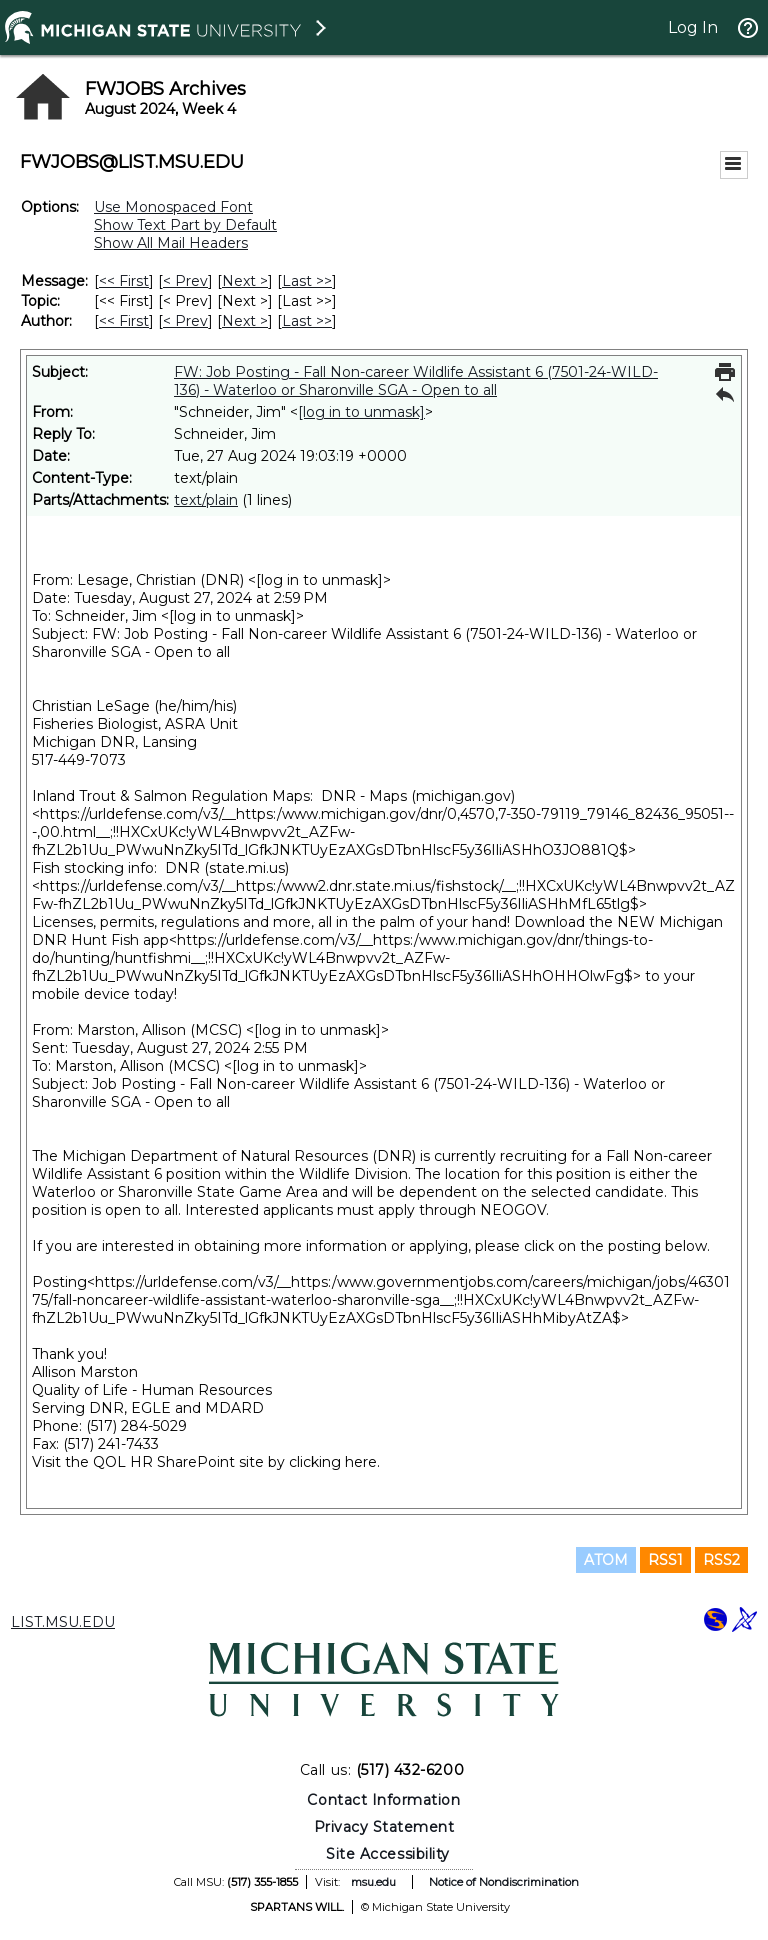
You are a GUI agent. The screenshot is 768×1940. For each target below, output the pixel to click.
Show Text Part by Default (185, 225)
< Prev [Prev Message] (185, 281)
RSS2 (721, 1560)
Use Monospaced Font (173, 207)
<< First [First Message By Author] (124, 321)
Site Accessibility (388, 1854)
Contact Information (383, 1800)
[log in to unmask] (361, 412)
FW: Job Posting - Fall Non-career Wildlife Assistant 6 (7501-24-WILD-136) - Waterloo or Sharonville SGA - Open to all (416, 381)
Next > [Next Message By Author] (245, 321)
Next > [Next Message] (245, 281)
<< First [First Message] (124, 281)
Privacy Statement (384, 1827)
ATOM (606, 1560)
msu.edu (373, 1882)
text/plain (206, 500)
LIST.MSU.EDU (63, 1622)
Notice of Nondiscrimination (504, 1882)
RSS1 (665, 1560)
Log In (693, 27)
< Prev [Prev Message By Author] (185, 321)
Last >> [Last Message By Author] (307, 321)
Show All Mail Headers (171, 243)
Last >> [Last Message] (307, 281)
